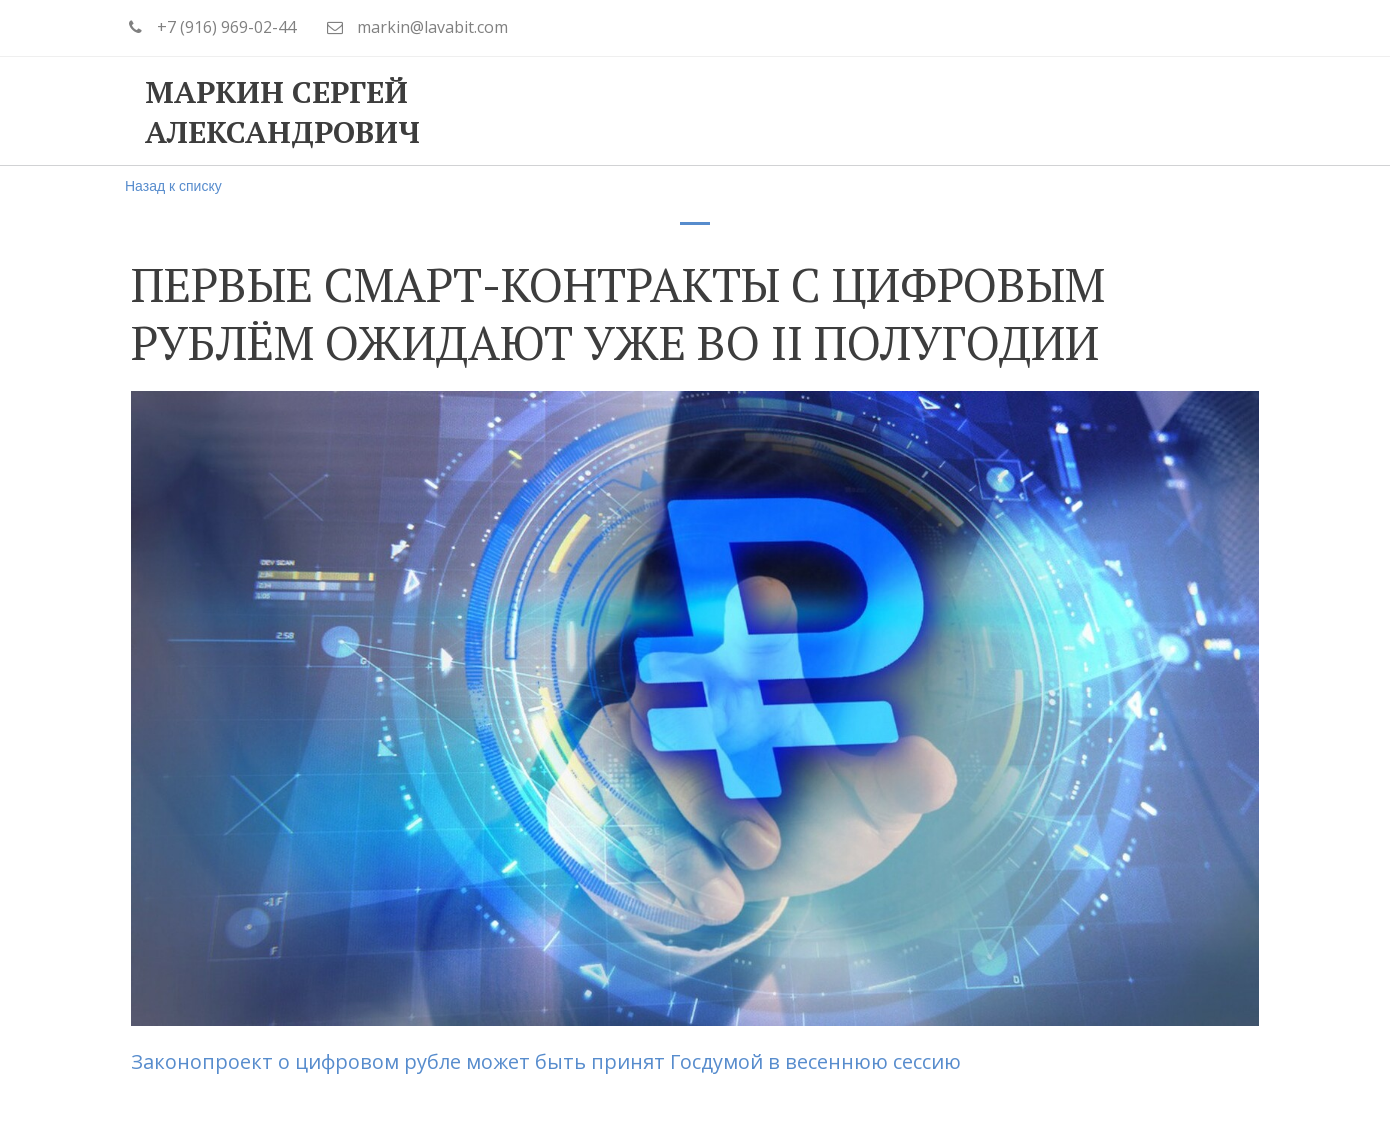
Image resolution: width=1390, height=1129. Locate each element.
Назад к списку (173, 186)
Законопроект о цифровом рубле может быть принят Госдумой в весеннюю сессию (548, 1061)
